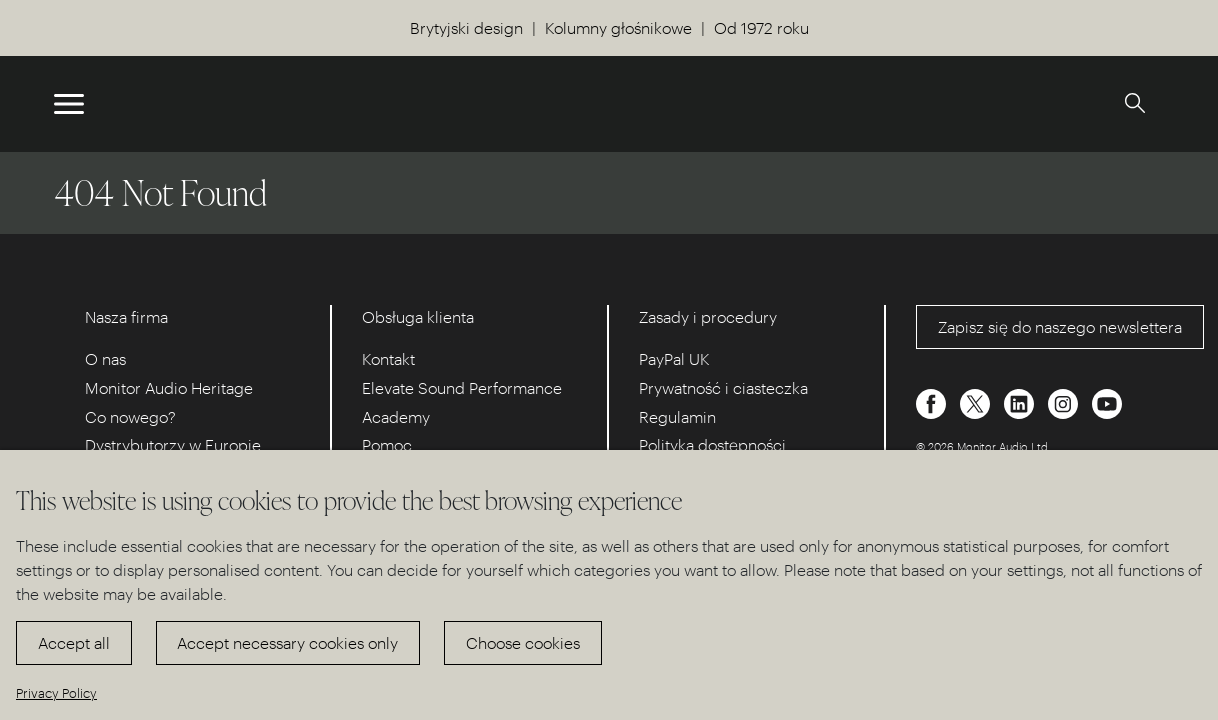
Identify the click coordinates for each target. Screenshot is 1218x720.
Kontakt (388, 358)
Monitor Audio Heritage (169, 387)
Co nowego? (130, 416)
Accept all (74, 642)
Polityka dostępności (712, 444)
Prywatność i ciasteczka (723, 387)
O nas (105, 358)
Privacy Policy (56, 692)
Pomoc (387, 444)
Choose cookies (523, 642)
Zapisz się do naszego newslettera (1060, 326)
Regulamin (677, 416)
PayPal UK (674, 358)
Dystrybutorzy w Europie (173, 444)
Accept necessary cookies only (287, 642)
